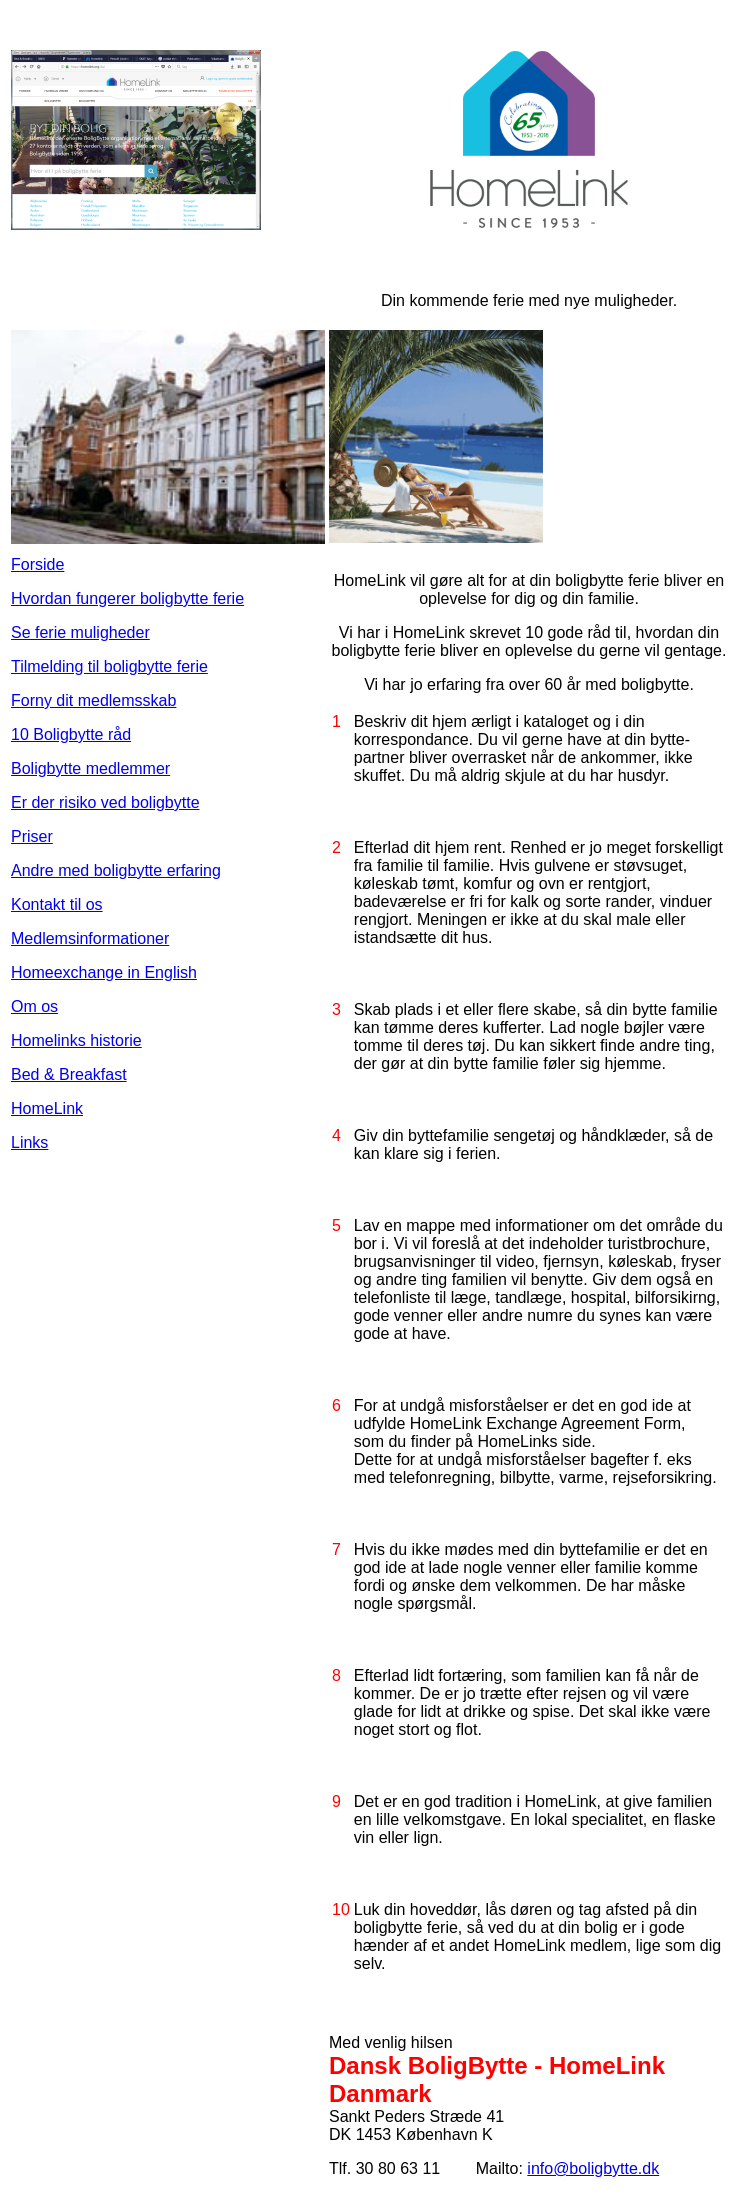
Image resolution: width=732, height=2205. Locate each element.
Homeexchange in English (104, 972)
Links (29, 1142)
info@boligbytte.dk (593, 2168)
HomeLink (47, 1108)
